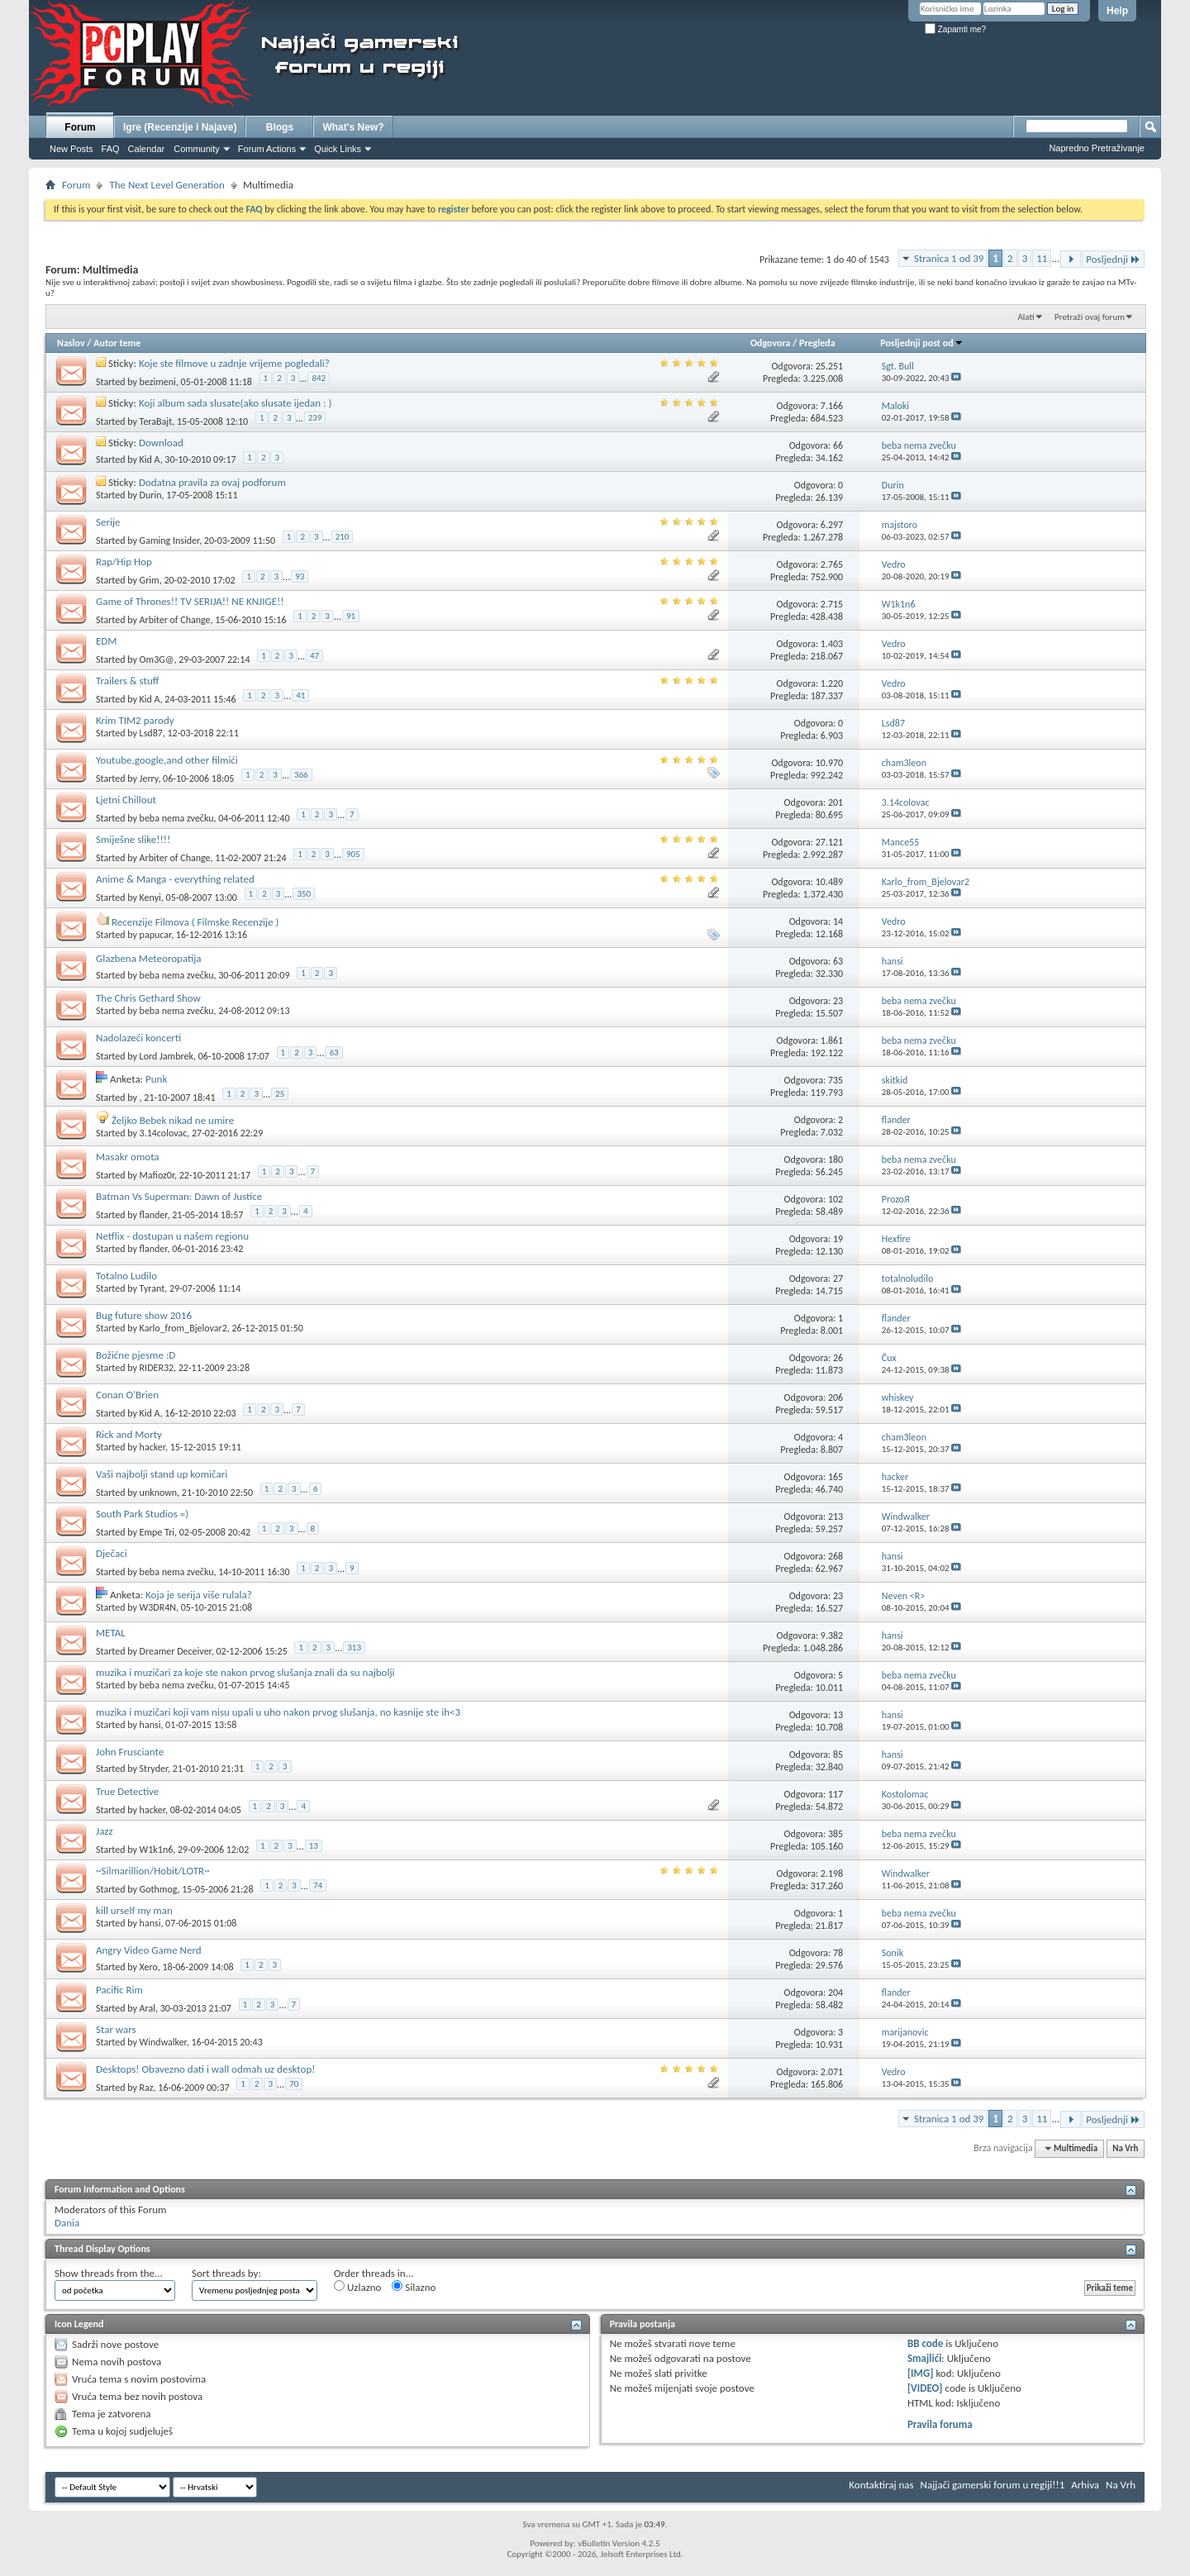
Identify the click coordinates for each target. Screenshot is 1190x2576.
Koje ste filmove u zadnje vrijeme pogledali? (234, 363)
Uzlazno (357, 2286)
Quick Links (337, 149)
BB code (925, 2343)
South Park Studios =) (142, 1513)
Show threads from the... (109, 2273)
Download (161, 442)
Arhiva (1085, 2484)
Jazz (104, 1831)
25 (279, 1093)
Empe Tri (157, 1532)
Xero (149, 1967)
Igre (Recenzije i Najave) (179, 127)
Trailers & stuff (127, 680)
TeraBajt (156, 421)
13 (313, 1845)
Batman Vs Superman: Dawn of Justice (179, 1196)
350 (304, 893)
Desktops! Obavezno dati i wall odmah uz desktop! (205, 2069)
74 (317, 1885)
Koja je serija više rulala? (198, 1594)
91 (350, 616)
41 (300, 695)
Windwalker (163, 2042)
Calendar (146, 149)
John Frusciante (130, 1751)
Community (197, 149)
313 (354, 1647)
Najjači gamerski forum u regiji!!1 (993, 2484)
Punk (156, 1079)
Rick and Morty (129, 1434)
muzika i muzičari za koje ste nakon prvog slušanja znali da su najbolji (245, 1672)
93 (299, 576)
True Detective (127, 1791)
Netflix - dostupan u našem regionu (172, 1236)
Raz (147, 2087)
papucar (156, 934)
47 (314, 655)
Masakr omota (127, 1156)
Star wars (116, 2029)
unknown (159, 1492)
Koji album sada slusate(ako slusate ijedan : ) (235, 403)
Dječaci (111, 1553)
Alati (1025, 317)
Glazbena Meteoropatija (149, 958)
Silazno (414, 2286)
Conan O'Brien (127, 1394)
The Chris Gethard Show (148, 998)
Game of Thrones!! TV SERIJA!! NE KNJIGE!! (190, 601)
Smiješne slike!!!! (133, 839)
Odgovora (770, 343)
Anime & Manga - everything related (175, 879)
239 (315, 417)
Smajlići (924, 2358)
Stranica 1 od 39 (949, 258)
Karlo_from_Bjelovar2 (183, 1328)
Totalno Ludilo (126, 1275)
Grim (149, 580)
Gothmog (159, 1889)
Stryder (154, 1768)
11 (1041, 258)
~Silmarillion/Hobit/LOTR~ (153, 1870)
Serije (108, 522)
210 (343, 536)
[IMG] (920, 2373)
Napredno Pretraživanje (1097, 148)
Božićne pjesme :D (135, 1355)
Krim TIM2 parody (135, 720)
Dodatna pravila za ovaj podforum (212, 482)
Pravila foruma (940, 2424)
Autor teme (116, 343)
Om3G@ (157, 659)
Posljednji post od (921, 343)
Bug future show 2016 (144, 1315)
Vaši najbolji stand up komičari (161, 1474)
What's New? (352, 127)
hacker (152, 1447)
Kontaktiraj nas (881, 2484)
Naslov (71, 343)
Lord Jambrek (166, 1056)
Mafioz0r (157, 1175)
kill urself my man (134, 1910)
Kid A (150, 459)
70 (293, 2083)
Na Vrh (1125, 2148)
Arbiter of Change (175, 620)
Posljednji (1113, 259)
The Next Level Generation (166, 185)
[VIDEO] (925, 2388)
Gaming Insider (170, 540)
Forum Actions (267, 149)
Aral (147, 2008)
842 (319, 378)
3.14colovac (164, 1133)
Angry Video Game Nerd (149, 1950)
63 (333, 1052)
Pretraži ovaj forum (1089, 317)
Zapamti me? (955, 29)
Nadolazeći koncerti (138, 1037)
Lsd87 (151, 733)
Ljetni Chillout (126, 799)
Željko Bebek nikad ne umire (173, 1120)
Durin (151, 495)
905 (353, 854)
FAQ (111, 149)
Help (1117, 11)
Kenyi (150, 897)
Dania (67, 2223)
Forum (79, 127)
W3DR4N (158, 1607)
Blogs (279, 127)
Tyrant (152, 1288)
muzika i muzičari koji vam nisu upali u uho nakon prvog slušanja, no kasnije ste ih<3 (278, 1712)
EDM (106, 641)
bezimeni (158, 382)
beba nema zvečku (177, 818)
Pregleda (817, 343)
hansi (150, 1725)
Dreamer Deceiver (176, 1651)
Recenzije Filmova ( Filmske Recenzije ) (195, 922)
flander (154, 1215)
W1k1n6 (157, 1849)
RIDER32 (157, 1368)
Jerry (149, 778)
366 (301, 774)
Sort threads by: (226, 2273)
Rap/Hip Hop (124, 561)
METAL (111, 1632)
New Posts (71, 149)
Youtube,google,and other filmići (167, 760)
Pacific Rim (119, 1989)
